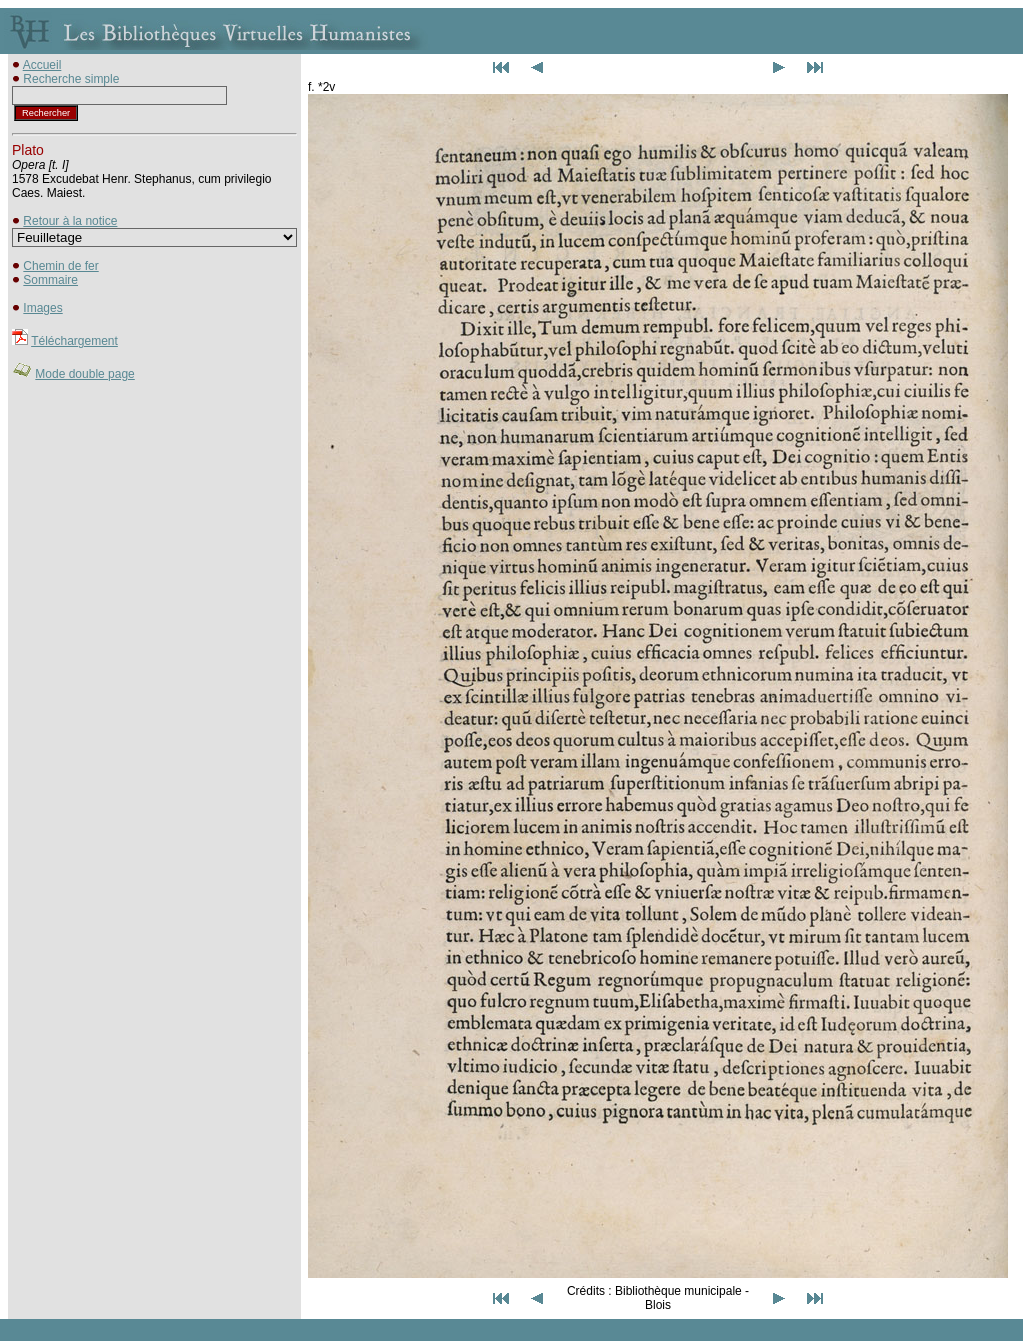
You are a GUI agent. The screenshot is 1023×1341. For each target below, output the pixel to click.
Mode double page (84, 374)
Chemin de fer (60, 266)
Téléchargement (74, 341)
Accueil (42, 65)
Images (42, 308)
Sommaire (50, 280)
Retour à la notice (70, 221)
